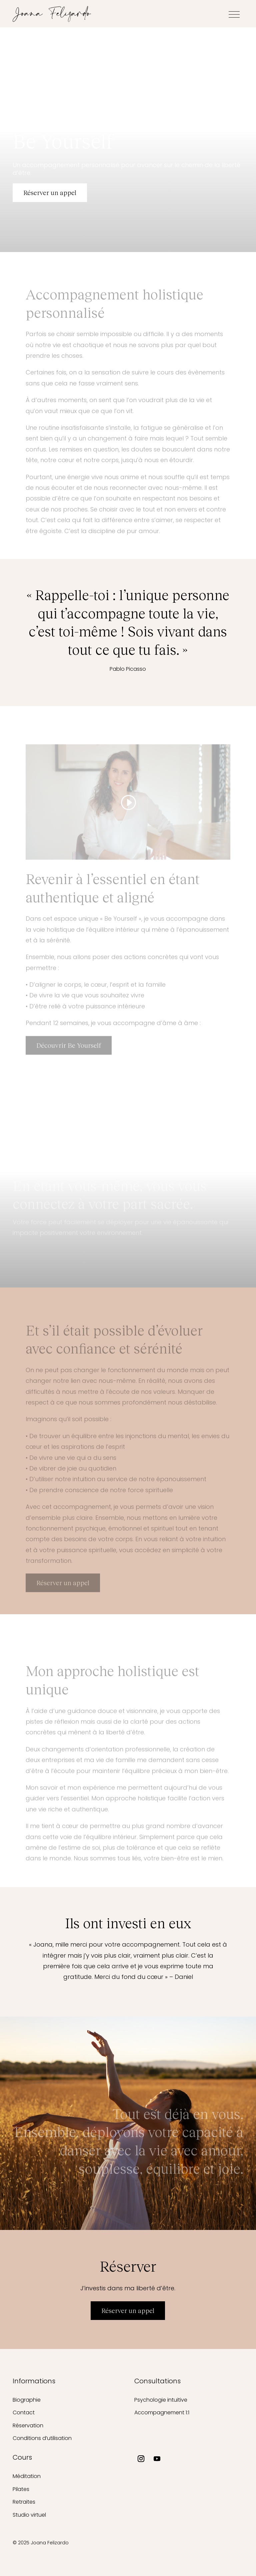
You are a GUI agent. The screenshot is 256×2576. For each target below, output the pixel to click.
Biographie (27, 2400)
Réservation (28, 2425)
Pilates (21, 2489)
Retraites (24, 2502)
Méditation (27, 2476)
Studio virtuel (29, 2515)
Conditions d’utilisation (42, 2438)
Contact (24, 2412)
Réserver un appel (49, 193)
